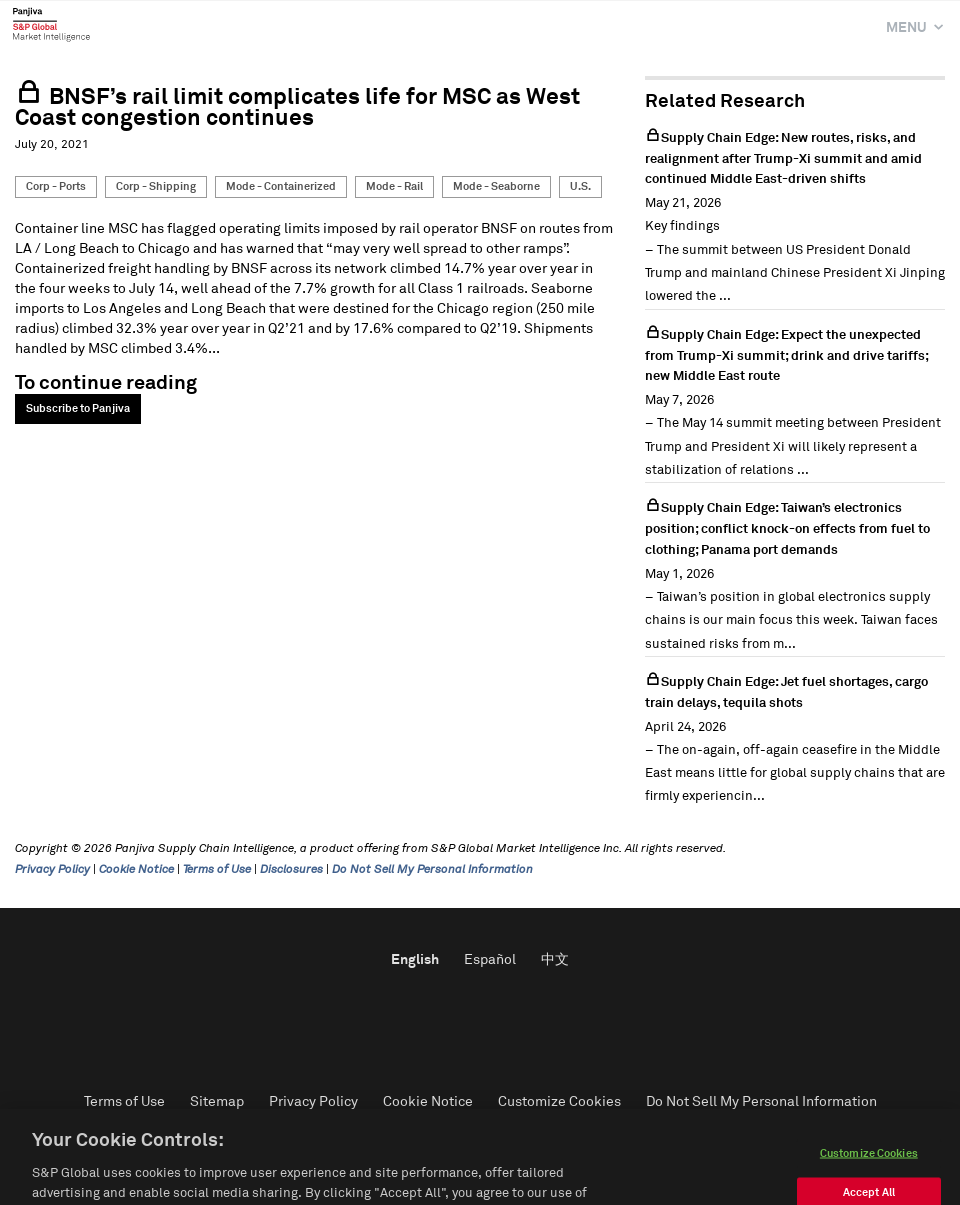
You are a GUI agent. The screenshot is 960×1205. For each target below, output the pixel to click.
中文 (555, 960)
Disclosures (291, 870)
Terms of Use (217, 870)
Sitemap (217, 1102)
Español (490, 960)
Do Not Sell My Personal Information (432, 870)
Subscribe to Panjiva (78, 408)
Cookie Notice (136, 870)
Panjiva (51, 24)
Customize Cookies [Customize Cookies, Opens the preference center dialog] (869, 1178)
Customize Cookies (559, 1102)
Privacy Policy (52, 870)
